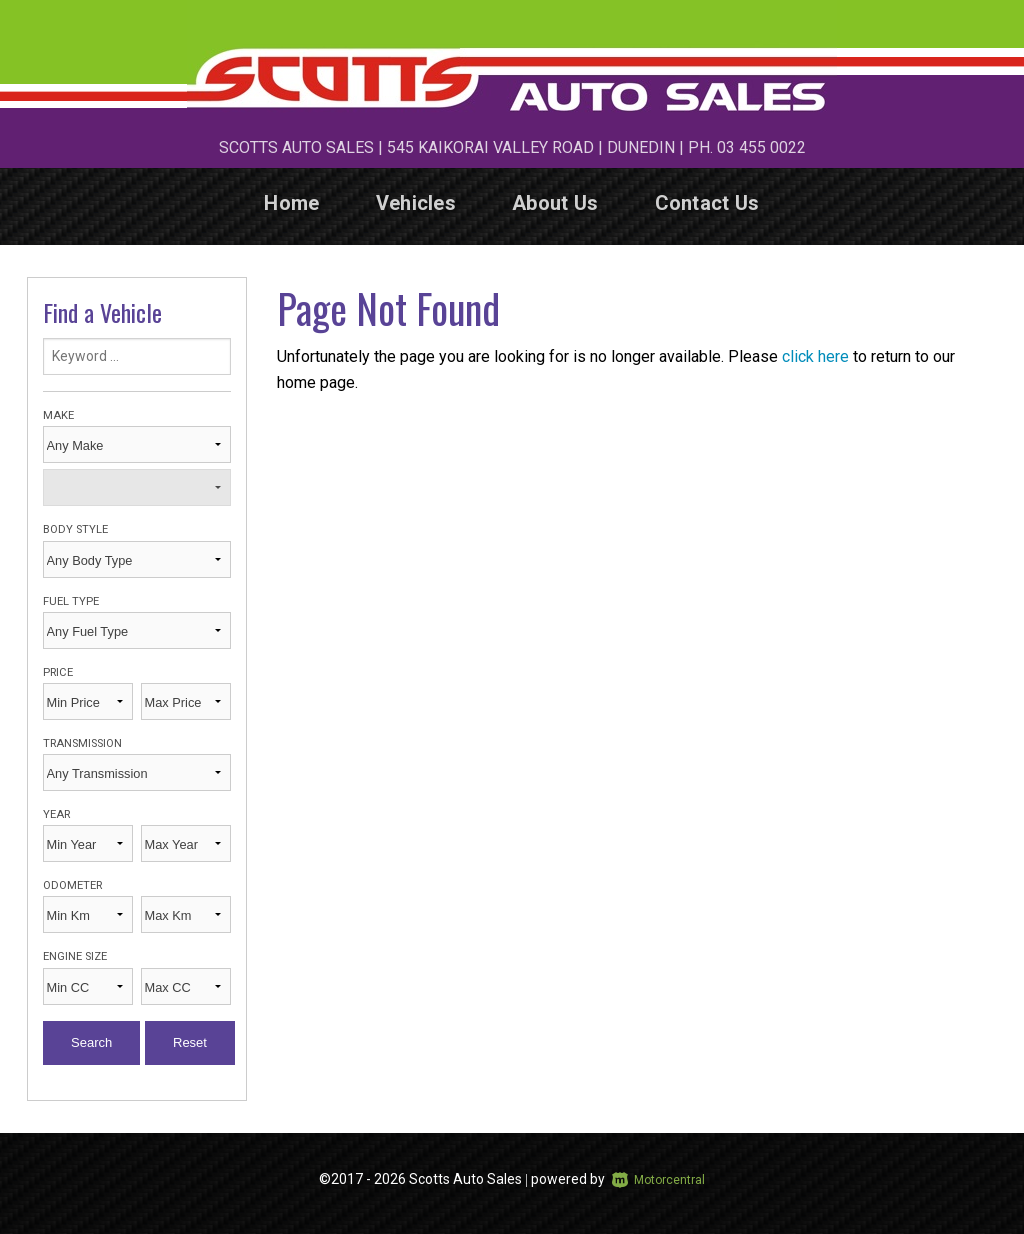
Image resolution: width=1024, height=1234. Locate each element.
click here (815, 356)
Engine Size (75, 956)
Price (58, 672)
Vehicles (416, 203)
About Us (555, 203)
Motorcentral (658, 1180)
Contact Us (707, 203)
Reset (190, 1042)
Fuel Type (71, 601)
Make (58, 415)
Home (291, 203)
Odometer (72, 885)
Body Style (75, 529)
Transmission (82, 743)
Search (91, 1042)
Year (56, 814)
